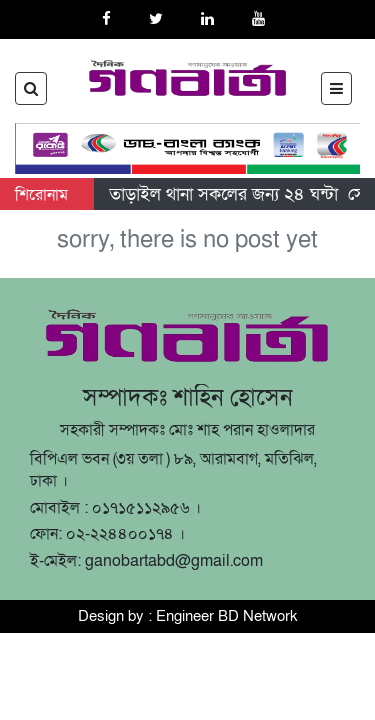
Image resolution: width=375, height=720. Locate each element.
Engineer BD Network (227, 616)
